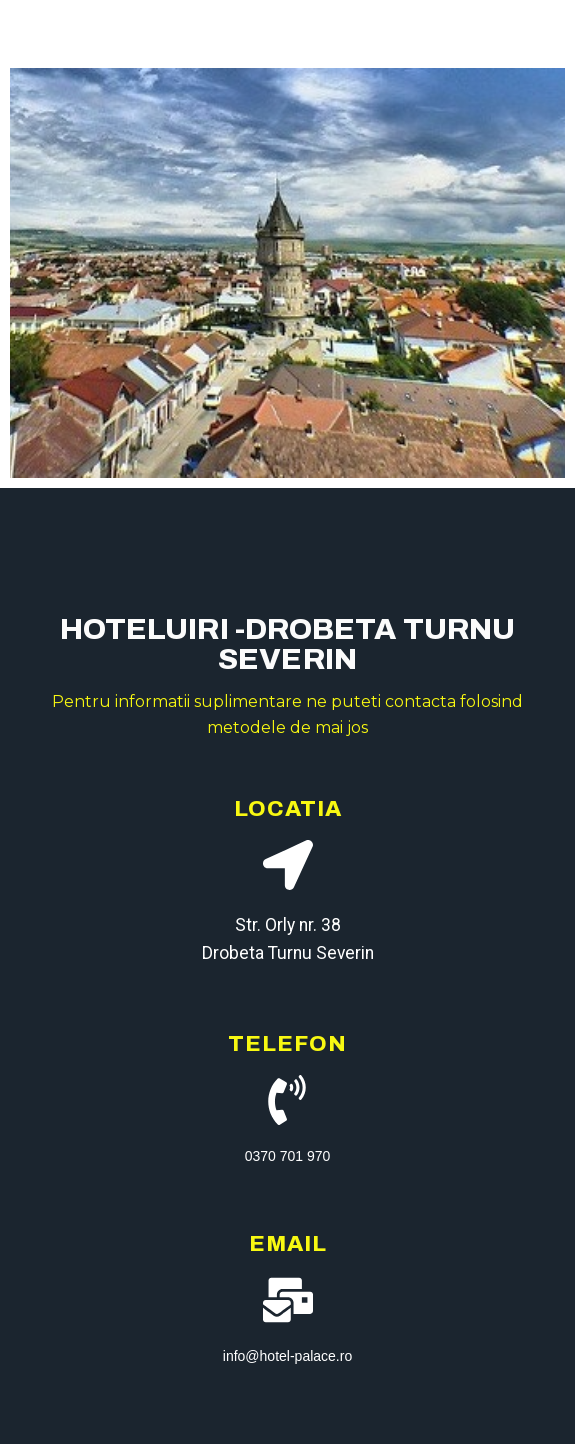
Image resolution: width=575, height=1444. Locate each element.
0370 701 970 (288, 1156)
